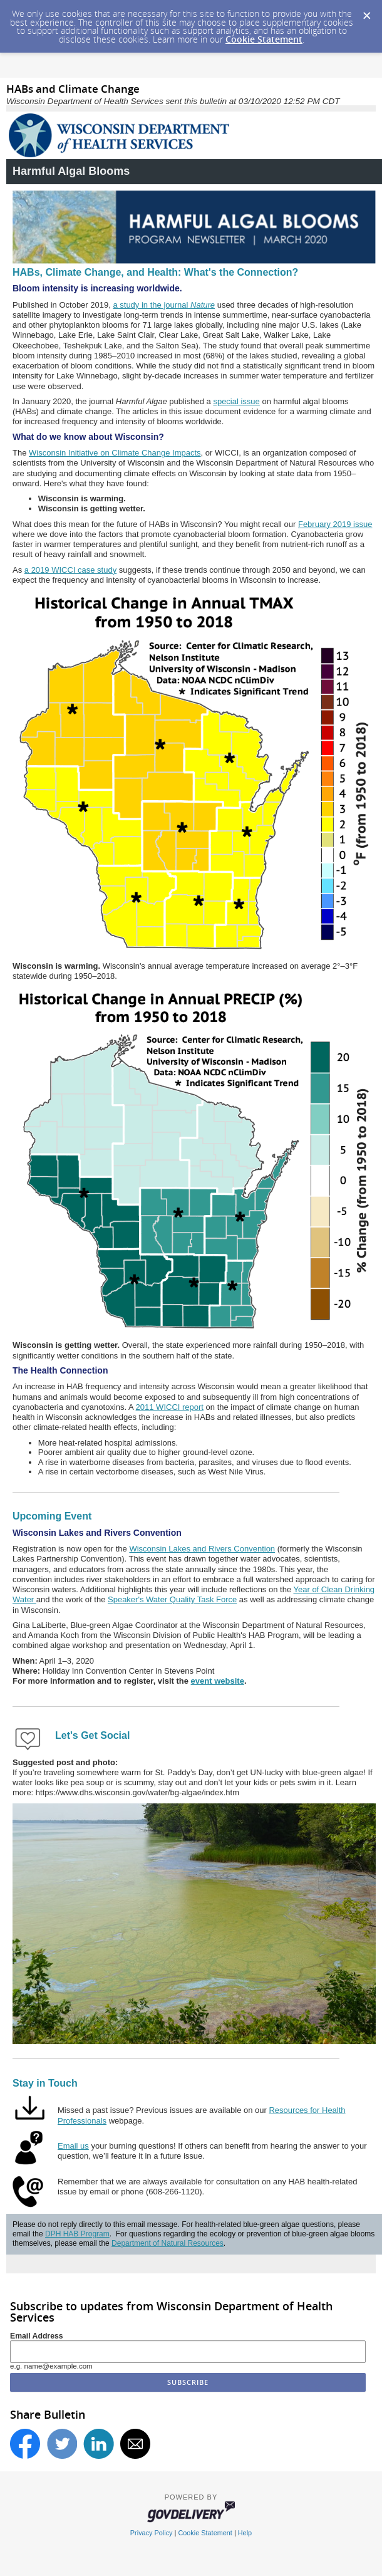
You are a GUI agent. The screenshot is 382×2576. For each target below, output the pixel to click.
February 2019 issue (335, 524)
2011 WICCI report (170, 1407)
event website (217, 1681)
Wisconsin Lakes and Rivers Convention (202, 1548)
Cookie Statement (263, 39)
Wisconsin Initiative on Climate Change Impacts (115, 452)
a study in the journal (164, 305)
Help (245, 2533)
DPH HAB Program (77, 2233)
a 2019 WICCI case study (70, 570)
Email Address (36, 2336)
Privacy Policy (151, 2533)
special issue (236, 401)
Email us (73, 2146)
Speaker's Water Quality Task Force (172, 1599)
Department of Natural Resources (167, 2243)
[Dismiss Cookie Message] (366, 12)
